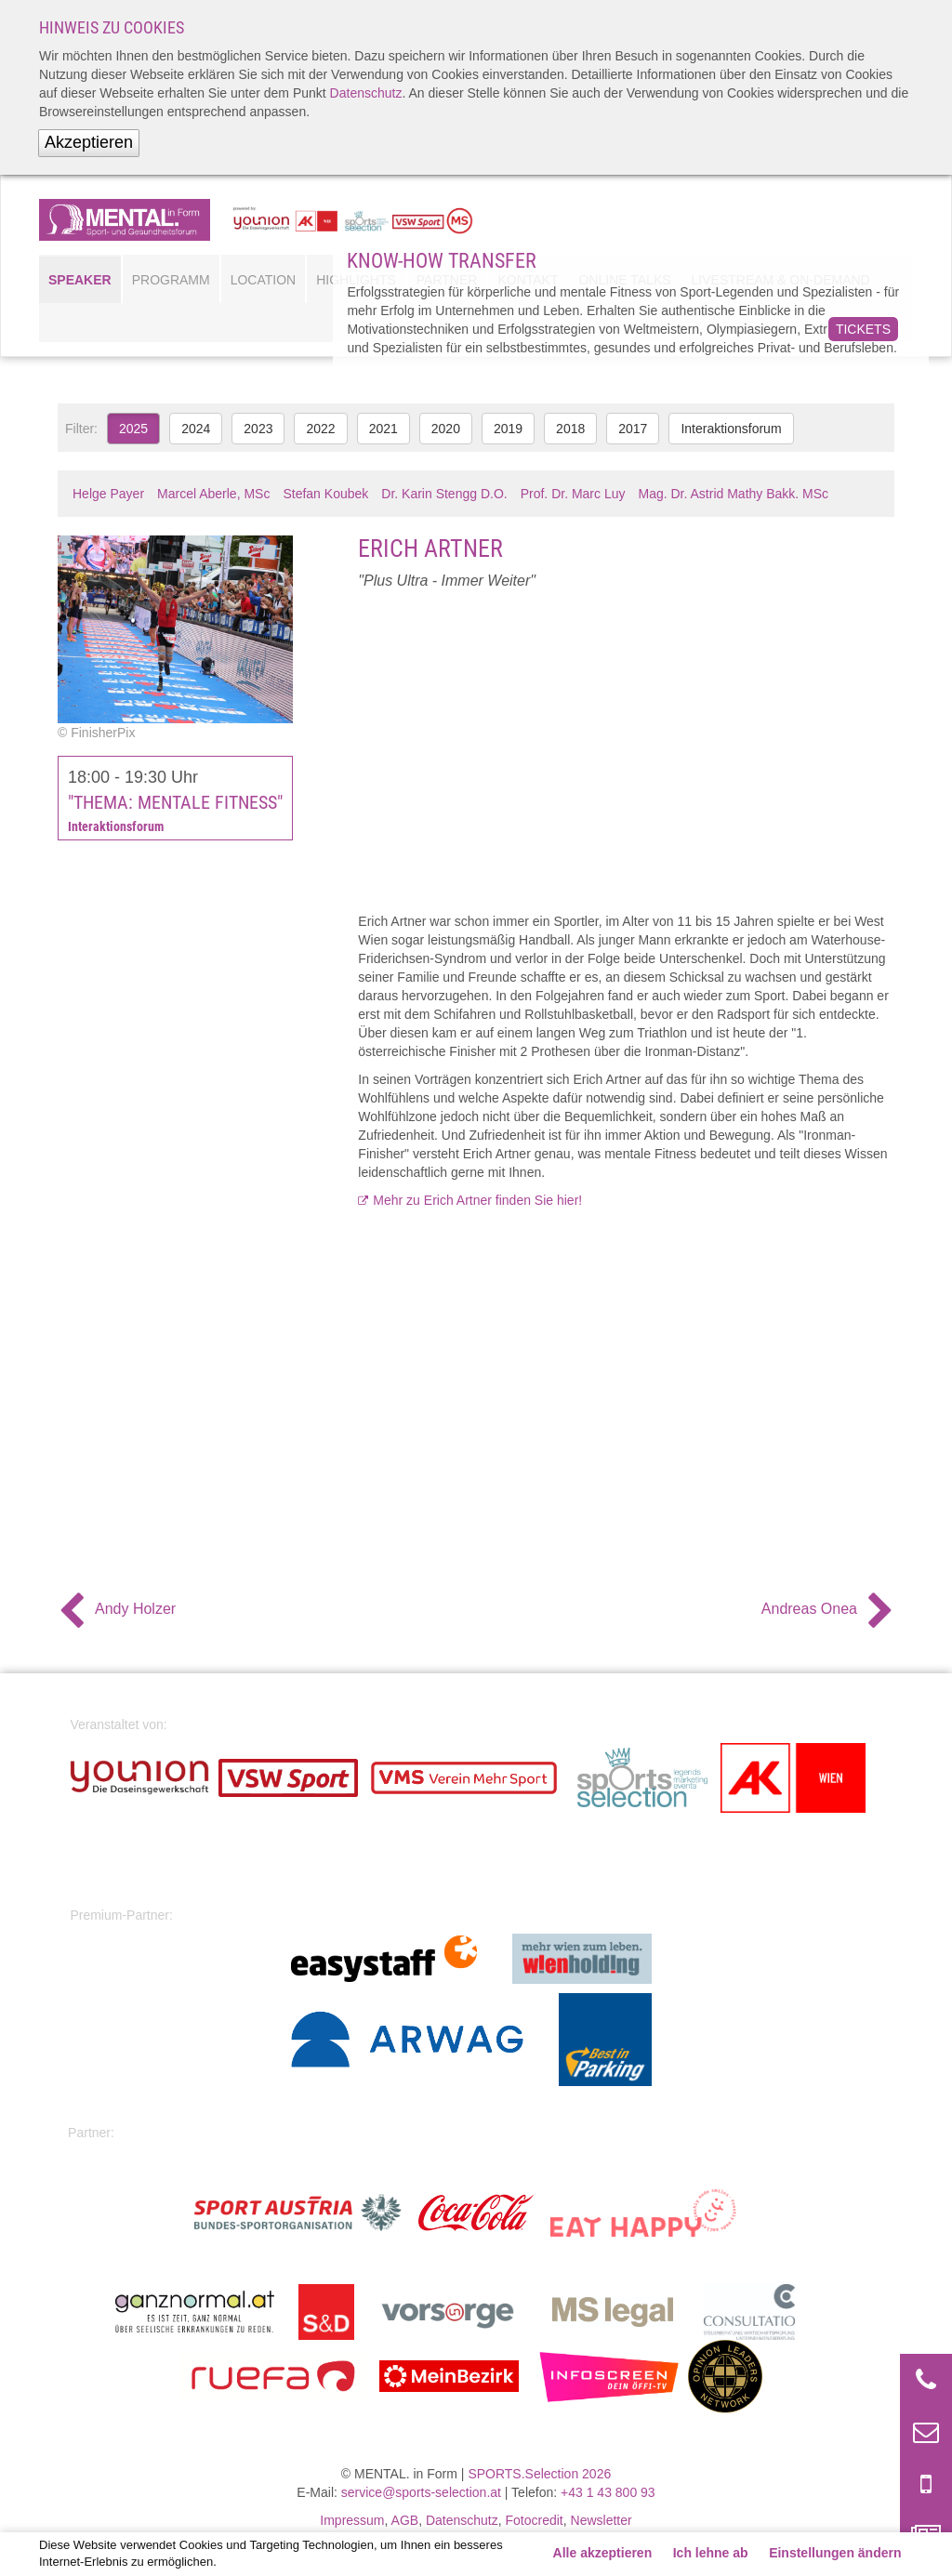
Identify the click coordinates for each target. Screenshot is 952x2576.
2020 (445, 428)
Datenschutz (366, 93)
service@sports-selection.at (421, 2492)
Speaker (80, 279)
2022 (320, 428)
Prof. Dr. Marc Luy (573, 493)
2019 (508, 428)
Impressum (352, 2520)
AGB (405, 2520)
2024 (195, 428)
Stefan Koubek (325, 493)
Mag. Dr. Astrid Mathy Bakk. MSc (734, 493)
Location (264, 279)
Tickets (863, 329)
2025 (133, 428)
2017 (632, 428)
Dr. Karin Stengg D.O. (444, 493)
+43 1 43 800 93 (608, 2492)
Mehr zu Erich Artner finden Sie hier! (477, 1200)
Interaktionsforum (731, 428)
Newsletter (601, 2520)
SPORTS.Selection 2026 (539, 2473)
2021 (383, 428)
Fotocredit (534, 2520)
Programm (171, 279)
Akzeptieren (89, 142)
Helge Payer (108, 493)
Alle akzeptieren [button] (603, 2552)
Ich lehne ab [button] (710, 2552)
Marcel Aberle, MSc (213, 493)
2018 (570, 428)
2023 (258, 428)
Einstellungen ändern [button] (835, 2552)
